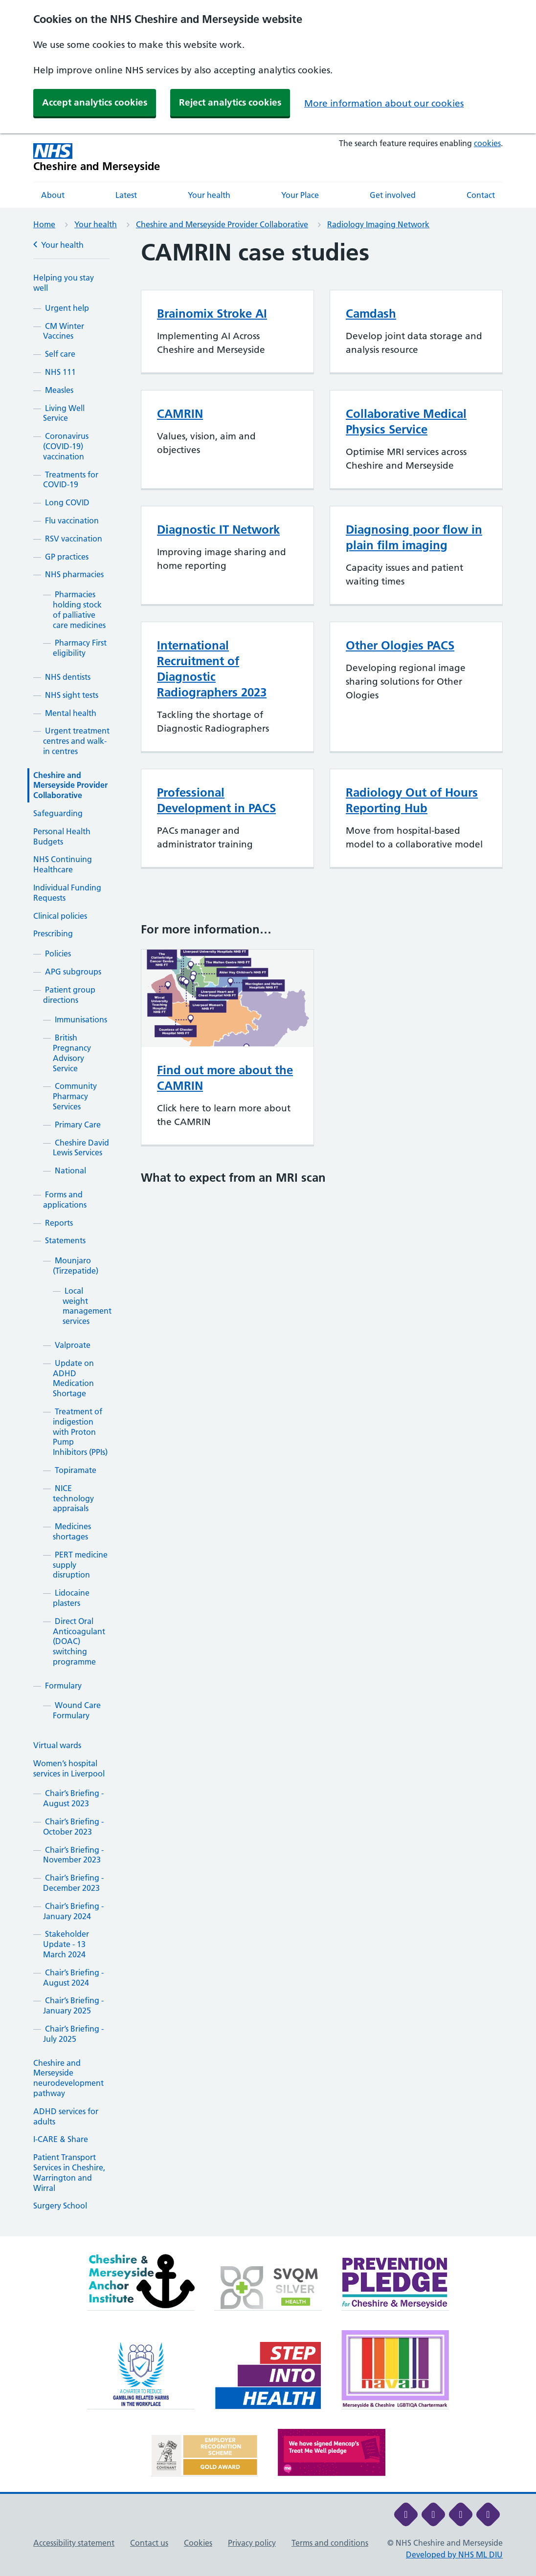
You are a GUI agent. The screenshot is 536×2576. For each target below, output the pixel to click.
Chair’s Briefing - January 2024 (73, 1911)
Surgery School (60, 2205)
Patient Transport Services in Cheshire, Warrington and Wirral (69, 2172)
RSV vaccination (73, 538)
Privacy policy (252, 2543)
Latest (126, 195)
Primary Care (78, 1124)
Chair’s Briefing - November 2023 (73, 1855)
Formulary (63, 1685)
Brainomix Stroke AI (212, 313)
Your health (209, 195)
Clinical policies (60, 916)
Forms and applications (65, 1200)
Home (44, 224)
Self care (60, 354)
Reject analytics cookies (230, 102)
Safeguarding (58, 813)
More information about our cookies (384, 103)
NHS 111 (60, 372)
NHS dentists (67, 677)
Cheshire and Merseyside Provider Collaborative (222, 224)
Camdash (371, 313)
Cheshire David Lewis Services (81, 1148)
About (53, 195)
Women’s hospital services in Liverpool (69, 1768)
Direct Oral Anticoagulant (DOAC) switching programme (79, 1641)
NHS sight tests (71, 695)
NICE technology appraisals (73, 1498)
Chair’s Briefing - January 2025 (73, 2005)
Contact (481, 195)
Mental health (70, 713)
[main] (268, 1237)
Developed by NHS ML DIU (454, 2554)
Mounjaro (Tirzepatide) (75, 1266)
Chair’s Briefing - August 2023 (73, 1798)
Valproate (72, 1345)
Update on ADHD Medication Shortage (73, 1378)
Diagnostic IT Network (218, 529)
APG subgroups (73, 971)
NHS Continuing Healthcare (62, 864)
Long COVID (67, 502)
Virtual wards (57, 1745)
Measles (59, 390)
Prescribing (53, 933)
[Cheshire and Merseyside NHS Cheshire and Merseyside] (96, 157)
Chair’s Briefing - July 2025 (73, 2034)
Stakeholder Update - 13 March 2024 (66, 1944)
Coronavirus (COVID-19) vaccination (66, 446)
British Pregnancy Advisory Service (72, 1053)
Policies (58, 953)
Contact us (149, 2543)
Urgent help (67, 308)
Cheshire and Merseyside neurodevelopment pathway (68, 2078)
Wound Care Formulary (77, 1710)
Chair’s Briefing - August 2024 (73, 1978)
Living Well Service (64, 413)
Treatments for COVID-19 (70, 480)
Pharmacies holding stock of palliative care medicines (79, 609)
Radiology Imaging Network (378, 224)
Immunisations (81, 1019)
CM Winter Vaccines (63, 331)
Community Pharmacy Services (75, 1096)
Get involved (393, 195)
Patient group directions (69, 995)
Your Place (300, 195)
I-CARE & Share (60, 2139)
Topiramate (75, 1470)
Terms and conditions (329, 2543)
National (70, 1170)
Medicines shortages (72, 1531)
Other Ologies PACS (400, 645)
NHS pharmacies (74, 574)
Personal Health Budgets (61, 836)
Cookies (198, 2543)
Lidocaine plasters (71, 1598)
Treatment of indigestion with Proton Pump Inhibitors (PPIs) (80, 1432)
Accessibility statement (73, 2543)
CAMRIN (180, 414)
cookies (487, 143)
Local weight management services (87, 1306)
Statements (65, 1240)
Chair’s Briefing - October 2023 (73, 1827)
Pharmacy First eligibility (80, 648)
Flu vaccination (72, 520)
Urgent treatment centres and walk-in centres (76, 741)
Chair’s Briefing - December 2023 (73, 1883)
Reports (59, 1223)
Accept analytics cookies (94, 102)
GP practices (67, 557)
